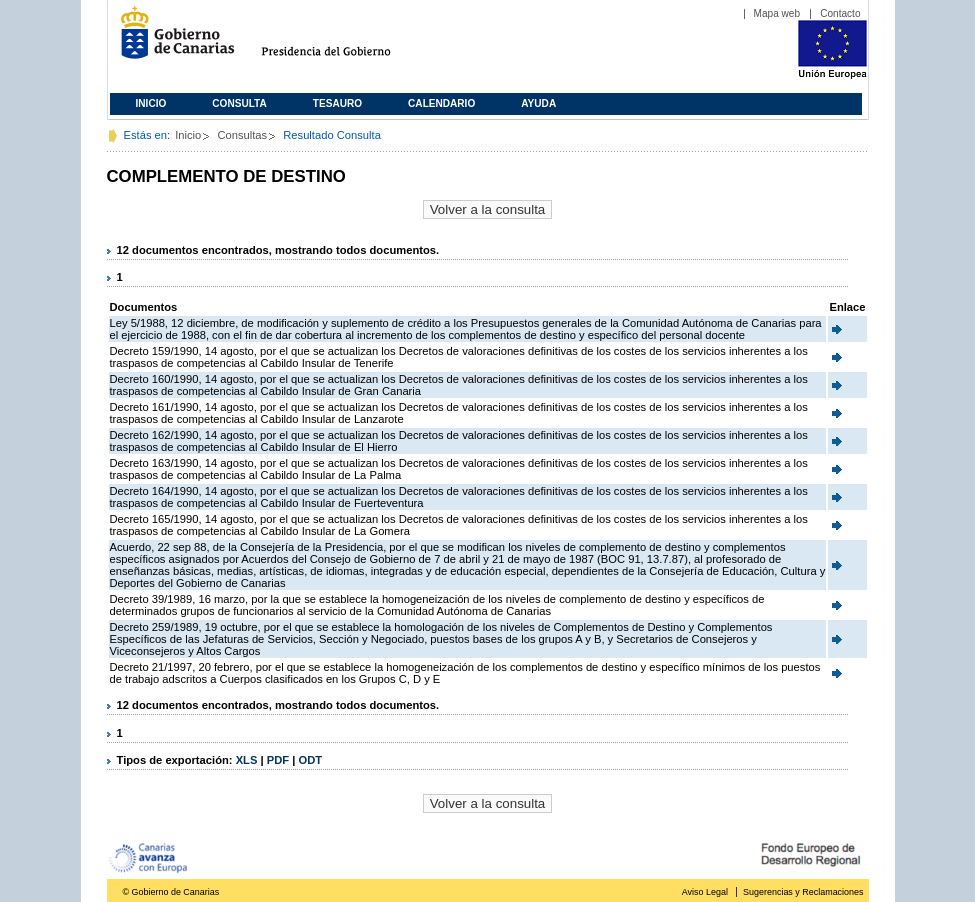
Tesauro (337, 103)
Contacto (840, 13)
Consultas (242, 135)
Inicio (151, 103)
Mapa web (777, 13)
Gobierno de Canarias (171, 40)
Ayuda (538, 103)
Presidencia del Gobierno (344, 40)
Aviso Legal (705, 892)
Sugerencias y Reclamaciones (803, 892)
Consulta (239, 103)
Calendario (441, 103)
